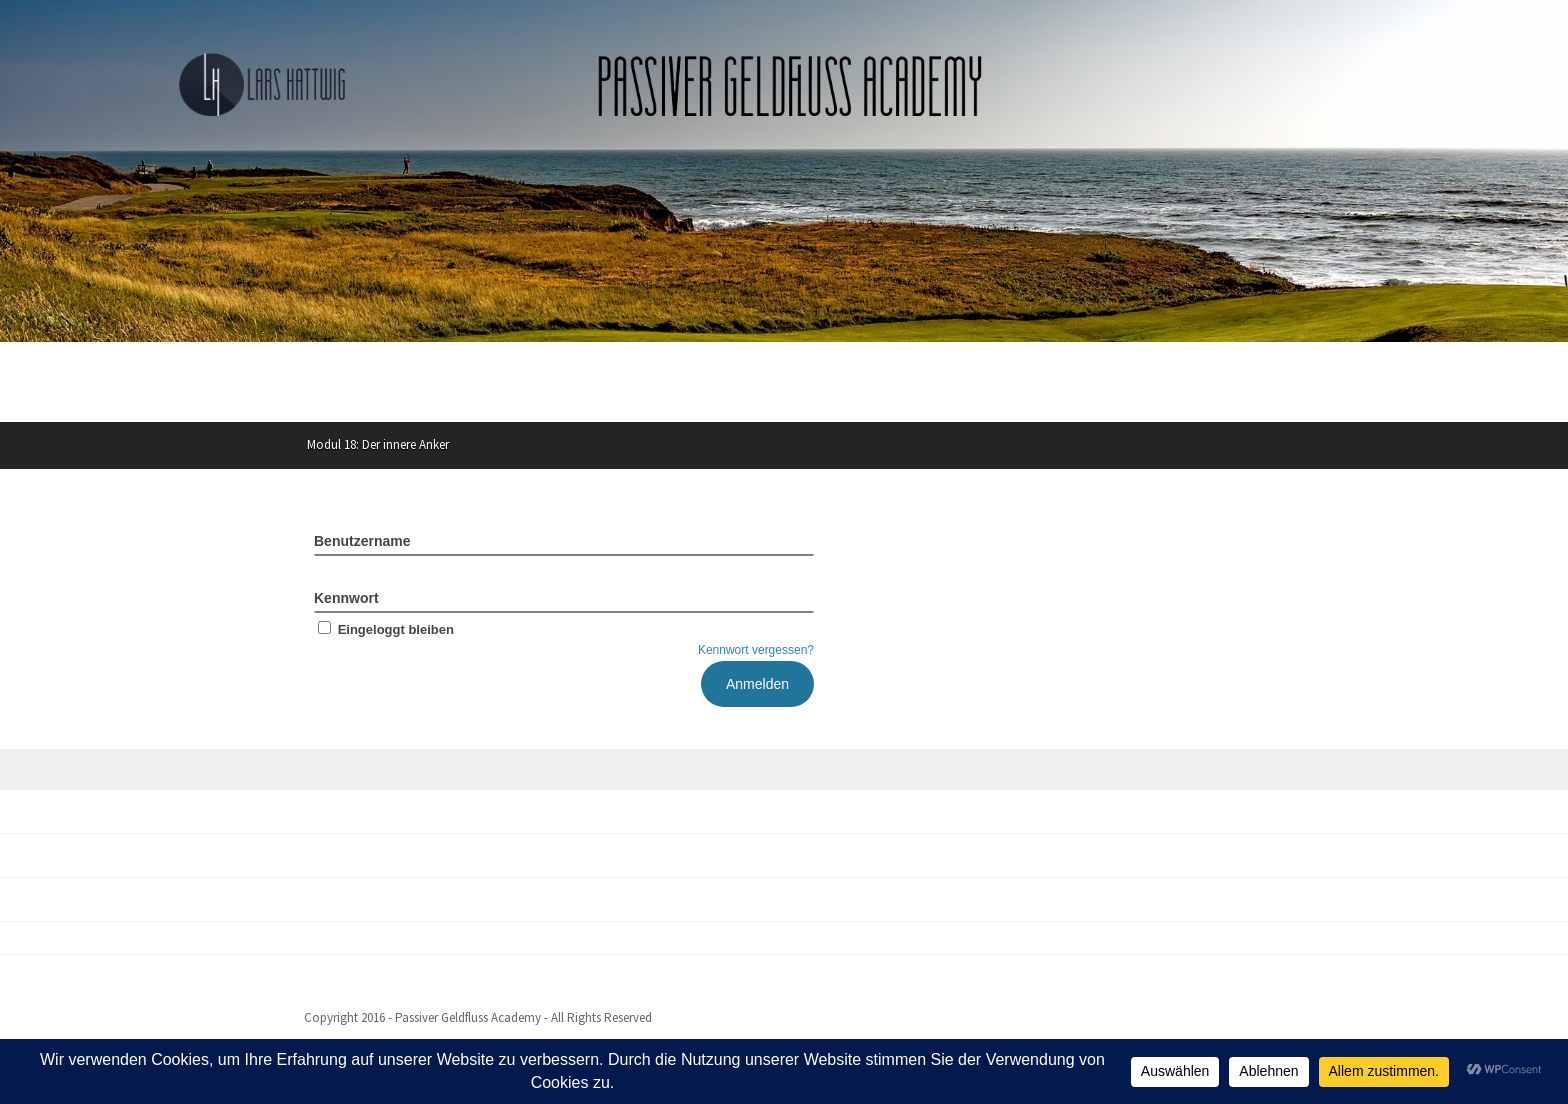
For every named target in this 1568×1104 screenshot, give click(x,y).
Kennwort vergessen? (756, 650)
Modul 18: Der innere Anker (378, 444)
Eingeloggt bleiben (384, 629)
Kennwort (346, 598)
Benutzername (362, 541)
